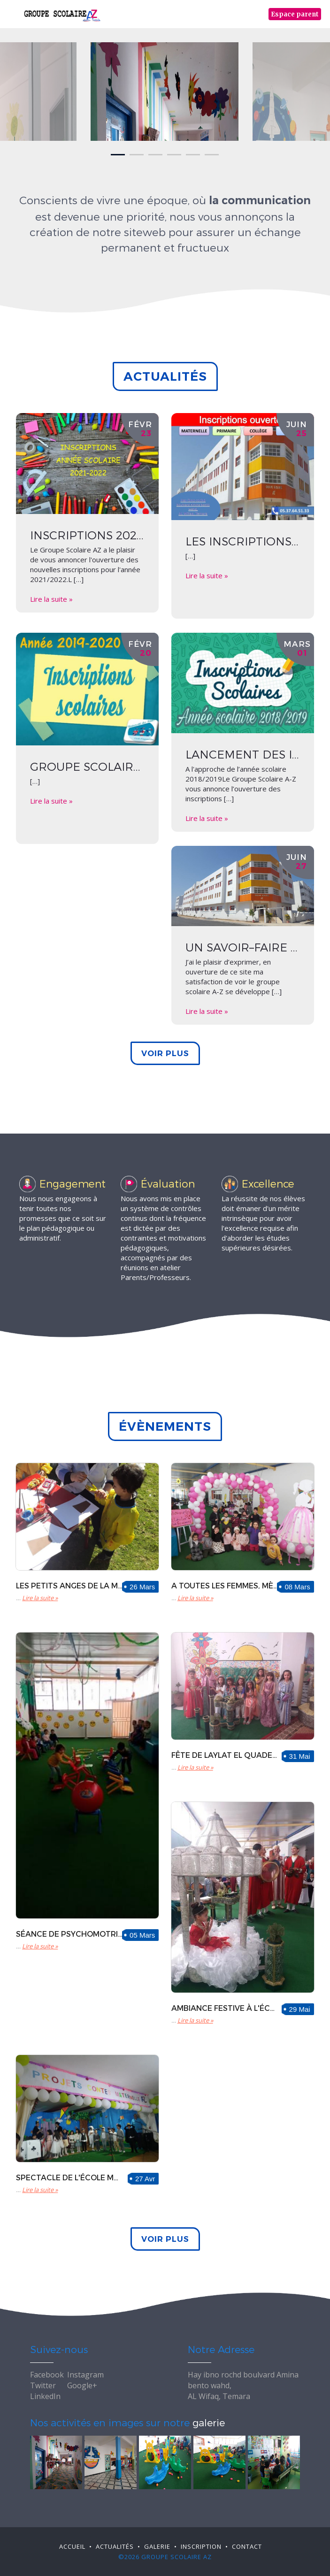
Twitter (43, 2385)
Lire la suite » (51, 599)
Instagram (85, 2374)
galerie (208, 2422)
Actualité (115, 2546)
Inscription (201, 2546)
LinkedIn (45, 2396)
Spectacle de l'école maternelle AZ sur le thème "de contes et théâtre (69, 2177)
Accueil (72, 2546)
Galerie (157, 2546)
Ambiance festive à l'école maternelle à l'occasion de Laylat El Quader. (224, 2007)
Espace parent (295, 14)
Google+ (82, 2385)
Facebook (47, 2374)
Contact (247, 2546)
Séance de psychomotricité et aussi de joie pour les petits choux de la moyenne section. (69, 1933)
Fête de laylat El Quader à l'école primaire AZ (224, 1754)
